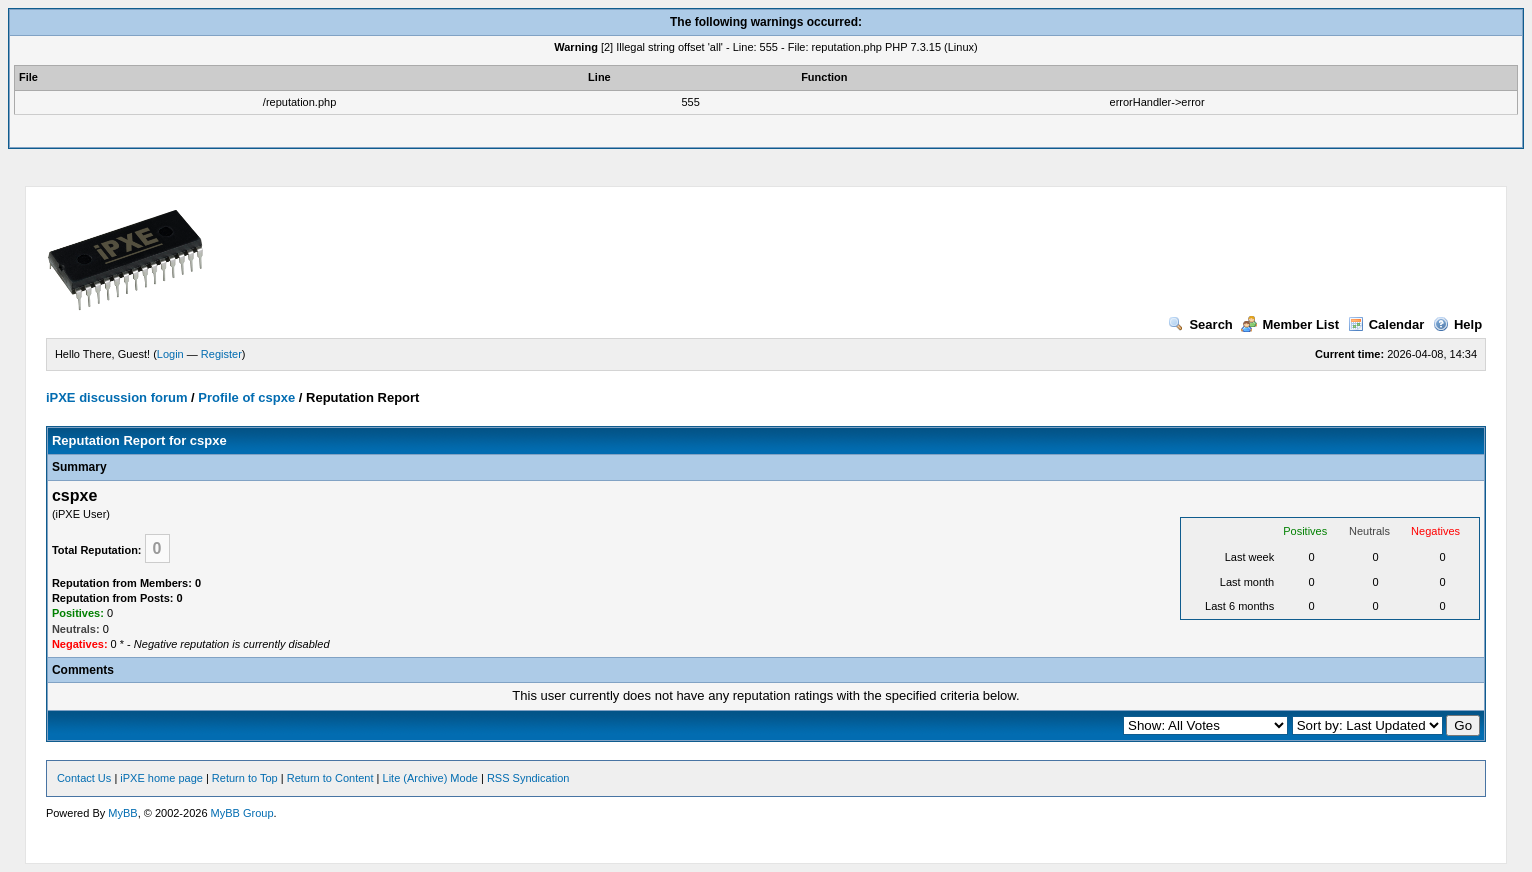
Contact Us (84, 778)
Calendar (1386, 324)
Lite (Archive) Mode (430, 778)
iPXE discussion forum (117, 397)
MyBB (122, 813)
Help (1457, 324)
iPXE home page (161, 778)
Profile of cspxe (246, 397)
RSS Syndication (528, 778)
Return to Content (330, 778)
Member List (1290, 324)
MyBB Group (242, 813)
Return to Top (245, 778)
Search (1200, 324)
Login (170, 354)
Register (221, 354)
